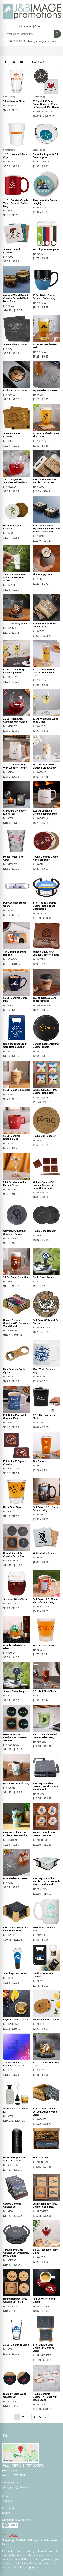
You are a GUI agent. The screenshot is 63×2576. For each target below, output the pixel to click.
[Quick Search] (28, 34)
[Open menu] (56, 51)
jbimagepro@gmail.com (42, 41)
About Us (7, 2500)
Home (5, 2496)
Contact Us (8, 2508)
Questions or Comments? (17, 2519)
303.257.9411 (17, 41)
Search (6, 2512)
